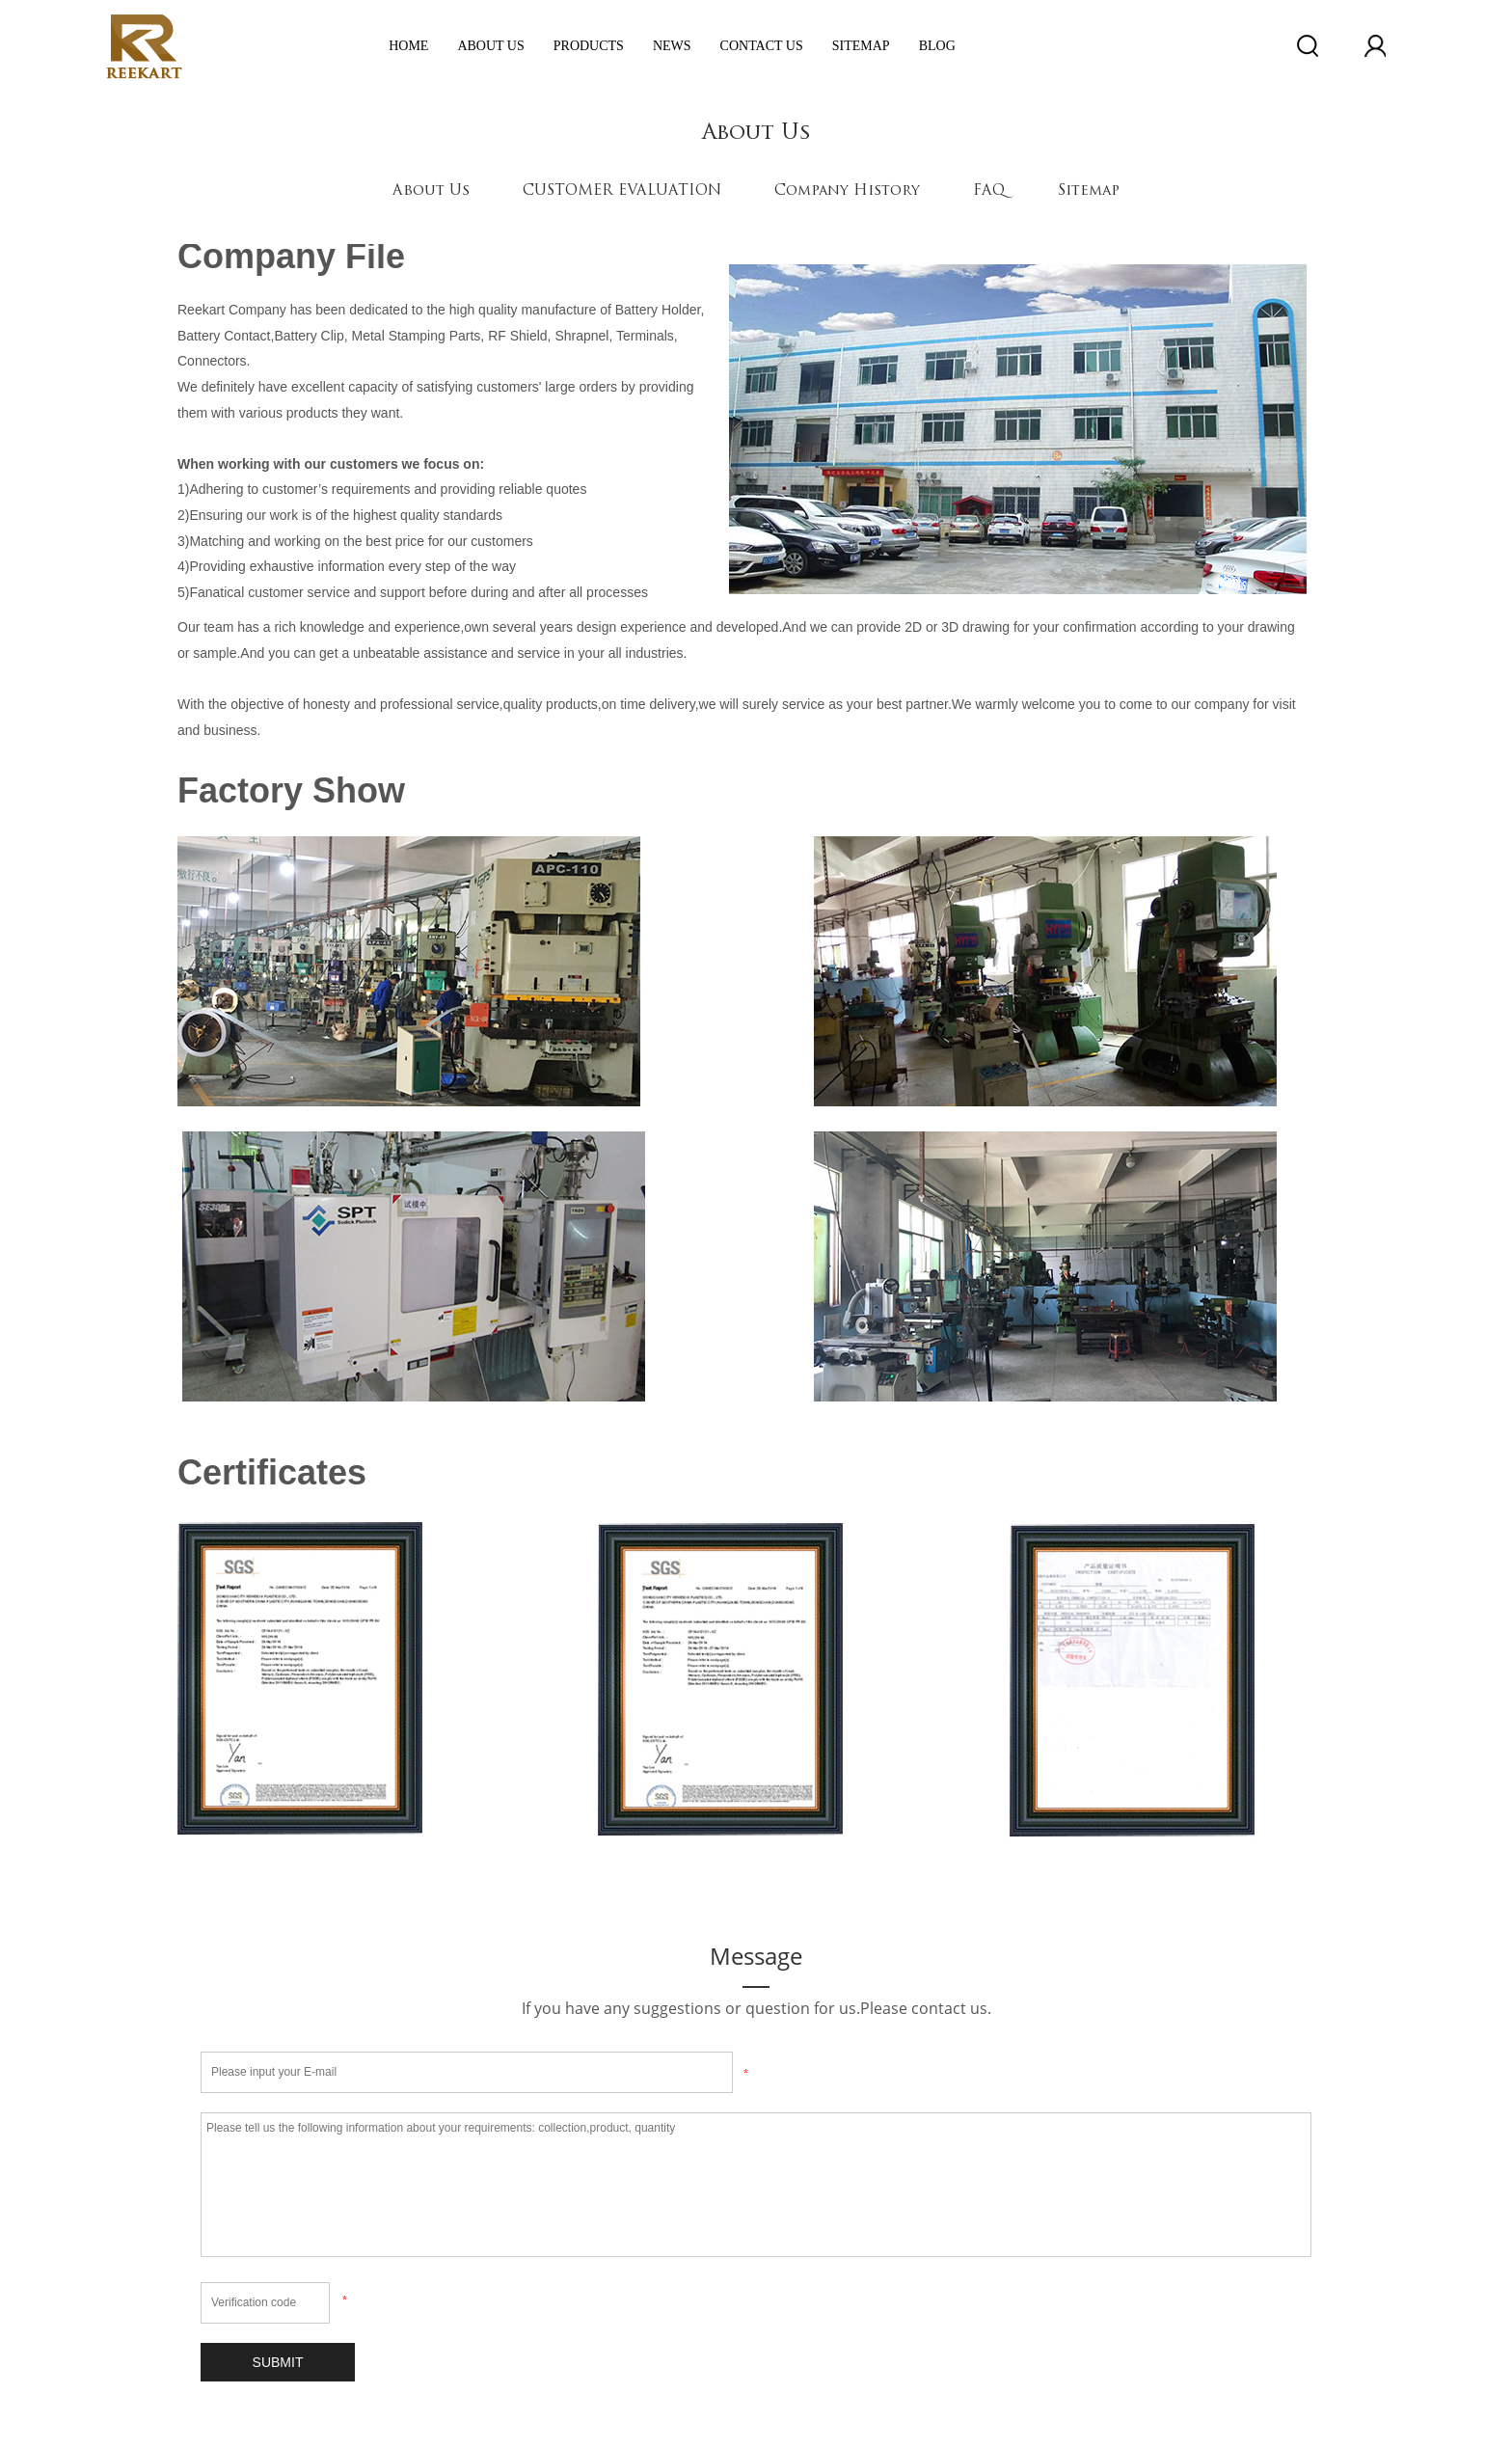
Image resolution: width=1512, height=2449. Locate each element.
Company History (847, 191)
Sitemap (861, 46)
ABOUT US (490, 46)
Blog (937, 46)
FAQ (989, 191)
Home (408, 46)
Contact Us (761, 46)
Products (589, 46)
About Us (431, 191)
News (672, 46)
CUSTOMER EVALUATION (622, 191)
